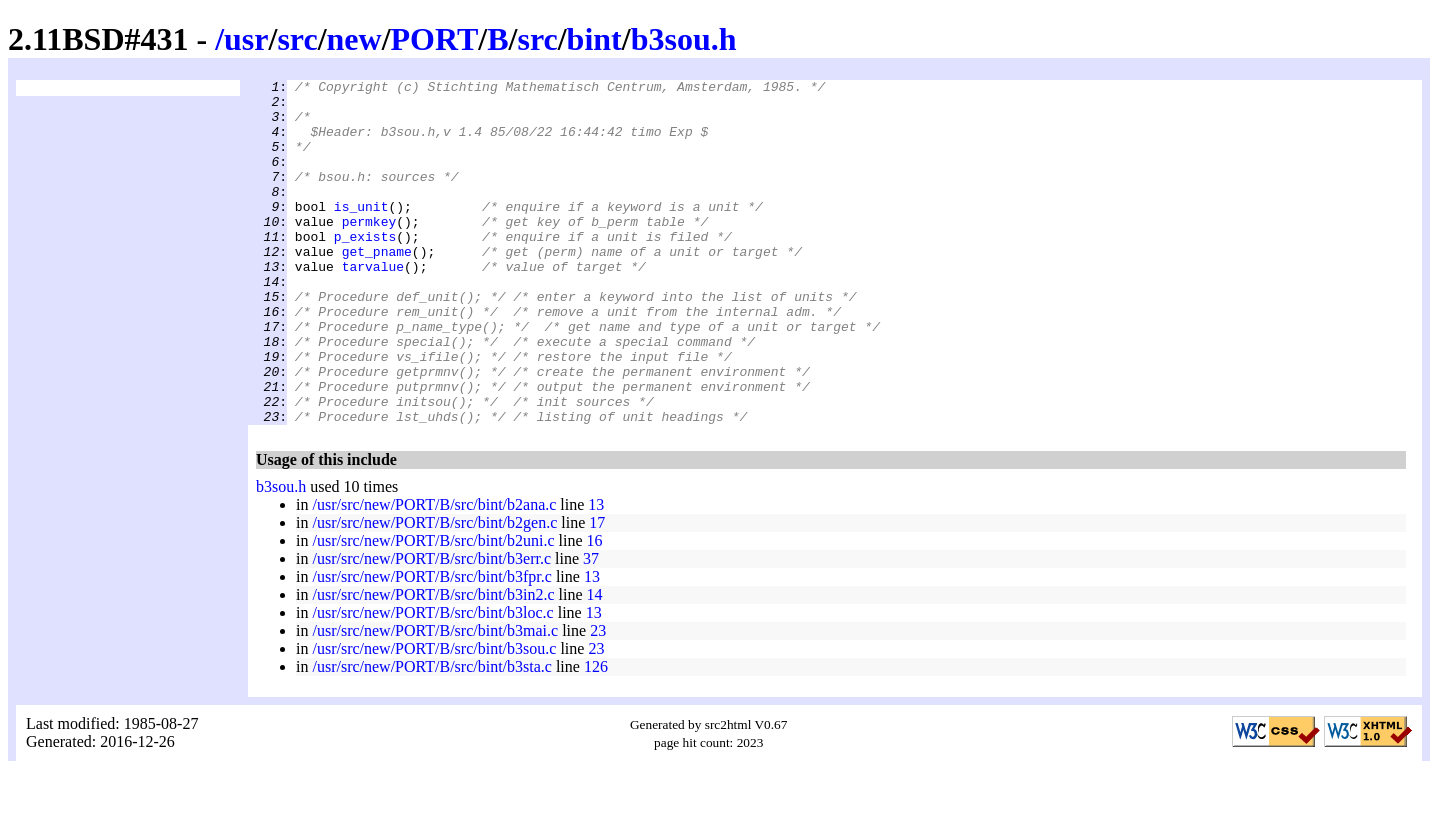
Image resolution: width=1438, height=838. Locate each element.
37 (591, 627)
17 (597, 591)
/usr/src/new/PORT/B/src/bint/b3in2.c (433, 663)
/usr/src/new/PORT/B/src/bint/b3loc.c (432, 681)
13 (596, 573)
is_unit (361, 233)
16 (595, 609)
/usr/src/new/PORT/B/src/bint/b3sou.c (434, 717)
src (297, 39)
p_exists (365, 269)
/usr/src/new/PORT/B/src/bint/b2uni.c (433, 609)
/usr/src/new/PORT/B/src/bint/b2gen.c (434, 591)
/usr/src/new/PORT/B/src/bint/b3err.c (431, 627)
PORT (435, 39)
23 (598, 699)
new (354, 39)
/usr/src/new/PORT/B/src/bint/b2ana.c (434, 573)
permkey (369, 251)
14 (595, 663)
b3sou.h (684, 39)
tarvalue (373, 305)
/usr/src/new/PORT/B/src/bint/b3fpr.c (431, 645)
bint (594, 39)
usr (246, 39)
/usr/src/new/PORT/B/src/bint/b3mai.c (435, 699)
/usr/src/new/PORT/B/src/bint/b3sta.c (431, 735)
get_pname (377, 287)
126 (596, 735)
